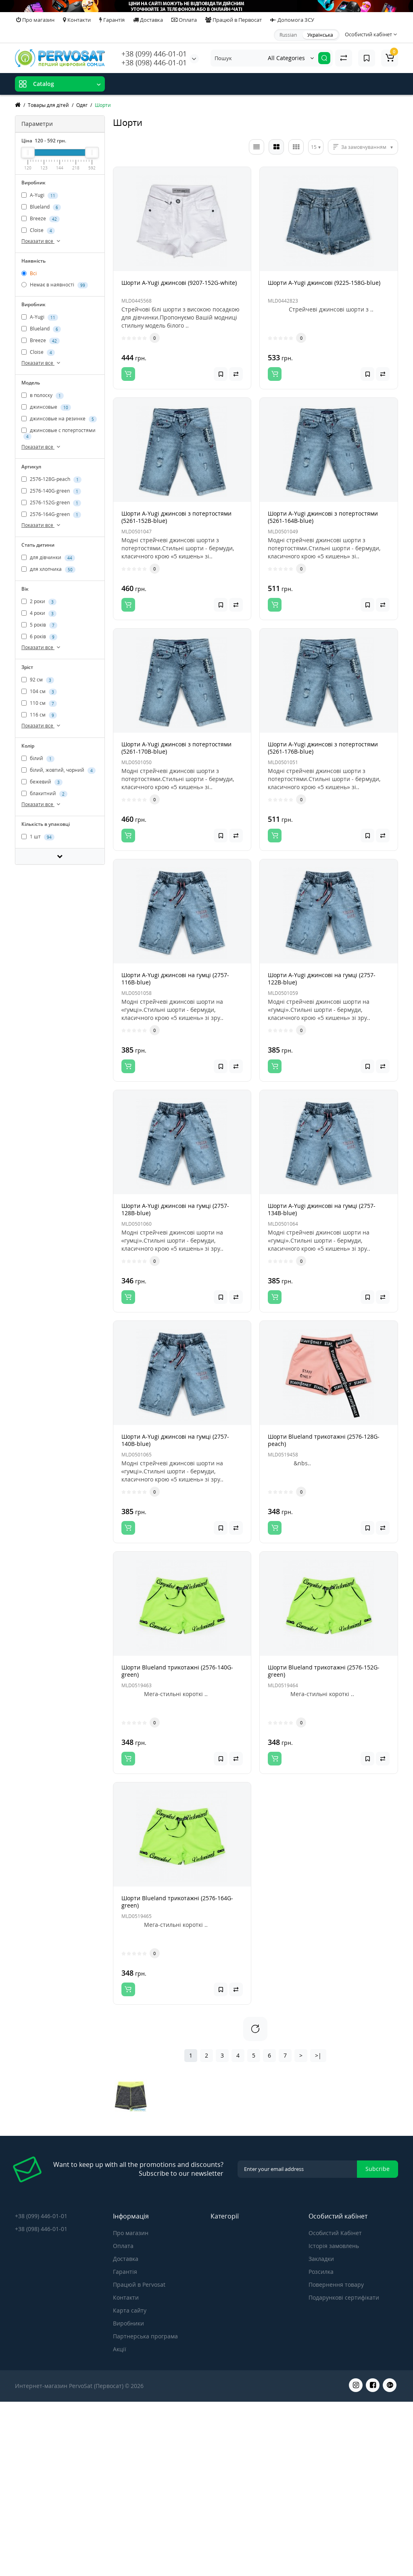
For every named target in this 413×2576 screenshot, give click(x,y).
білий (37, 758)
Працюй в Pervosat (139, 2284)
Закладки (321, 2259)
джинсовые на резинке (59, 418)
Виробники (128, 2323)
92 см (37, 680)
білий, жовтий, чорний (58, 770)
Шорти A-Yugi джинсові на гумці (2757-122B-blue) (321, 978)
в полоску (42, 395)
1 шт (37, 836)
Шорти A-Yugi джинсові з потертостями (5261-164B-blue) (323, 517)
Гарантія (112, 19)
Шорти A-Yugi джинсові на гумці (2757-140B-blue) (175, 1440)
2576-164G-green (51, 514)
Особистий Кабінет (335, 2233)
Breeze (40, 218)
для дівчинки (48, 558)
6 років (39, 637)
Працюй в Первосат (233, 19)
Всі (29, 273)
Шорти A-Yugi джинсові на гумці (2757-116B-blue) (175, 978)
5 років (39, 625)
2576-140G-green (51, 491)
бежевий (42, 782)
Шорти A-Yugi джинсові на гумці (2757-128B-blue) (175, 1209)
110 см (39, 703)
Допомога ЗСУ (292, 19)
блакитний (44, 793)
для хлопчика (48, 569)
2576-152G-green (51, 502)
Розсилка (321, 2271)
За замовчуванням (363, 147)
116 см (39, 715)
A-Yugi (39, 195)
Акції (119, 2349)
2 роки (38, 602)
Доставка (148, 19)
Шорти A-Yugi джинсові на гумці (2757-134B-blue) (321, 1209)
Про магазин (35, 19)
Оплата (184, 19)
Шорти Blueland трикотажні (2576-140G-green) (177, 1670)
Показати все (41, 241)
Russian (288, 34)
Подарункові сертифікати (344, 2297)
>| (318, 2055)
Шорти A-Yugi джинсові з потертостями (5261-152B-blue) (176, 517)
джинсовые (46, 407)
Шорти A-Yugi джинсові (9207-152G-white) (179, 282)
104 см (39, 692)
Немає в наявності (54, 284)
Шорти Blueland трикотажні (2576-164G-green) (177, 1901)
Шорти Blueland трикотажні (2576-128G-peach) (324, 1440)
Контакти (77, 19)
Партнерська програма (145, 2336)
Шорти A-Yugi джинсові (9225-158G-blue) (324, 282)
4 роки (38, 613)
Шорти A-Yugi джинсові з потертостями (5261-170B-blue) (176, 747)
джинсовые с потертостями (58, 433)
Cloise (38, 230)
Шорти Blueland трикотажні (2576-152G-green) (324, 1670)
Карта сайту (129, 2310)
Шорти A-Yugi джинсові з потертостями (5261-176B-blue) (323, 747)
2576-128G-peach (51, 479)
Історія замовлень (334, 2246)
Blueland (41, 207)
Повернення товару (336, 2284)
